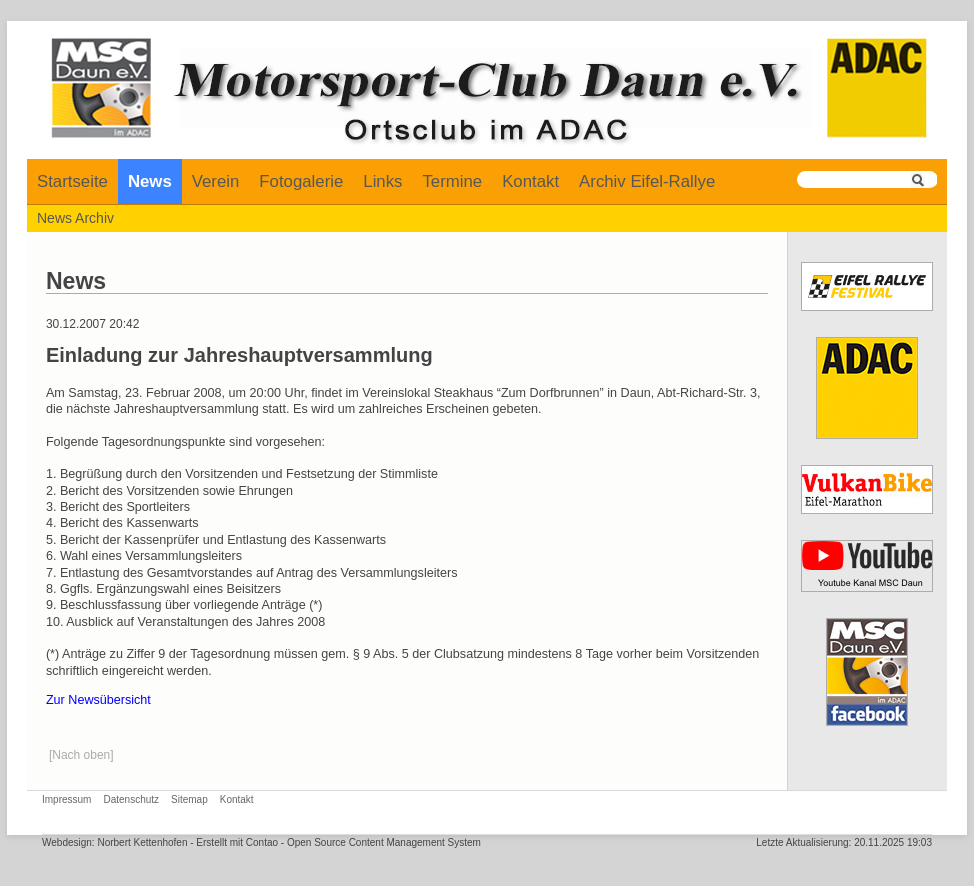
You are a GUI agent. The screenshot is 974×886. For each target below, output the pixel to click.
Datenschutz (131, 799)
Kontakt (530, 181)
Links (382, 181)
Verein (216, 181)
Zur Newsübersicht (98, 700)
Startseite (72, 181)
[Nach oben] (81, 755)
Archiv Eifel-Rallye (647, 181)
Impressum (66, 799)
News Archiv (75, 218)
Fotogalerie (301, 181)
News (150, 181)
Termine (452, 181)
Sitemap (189, 799)
